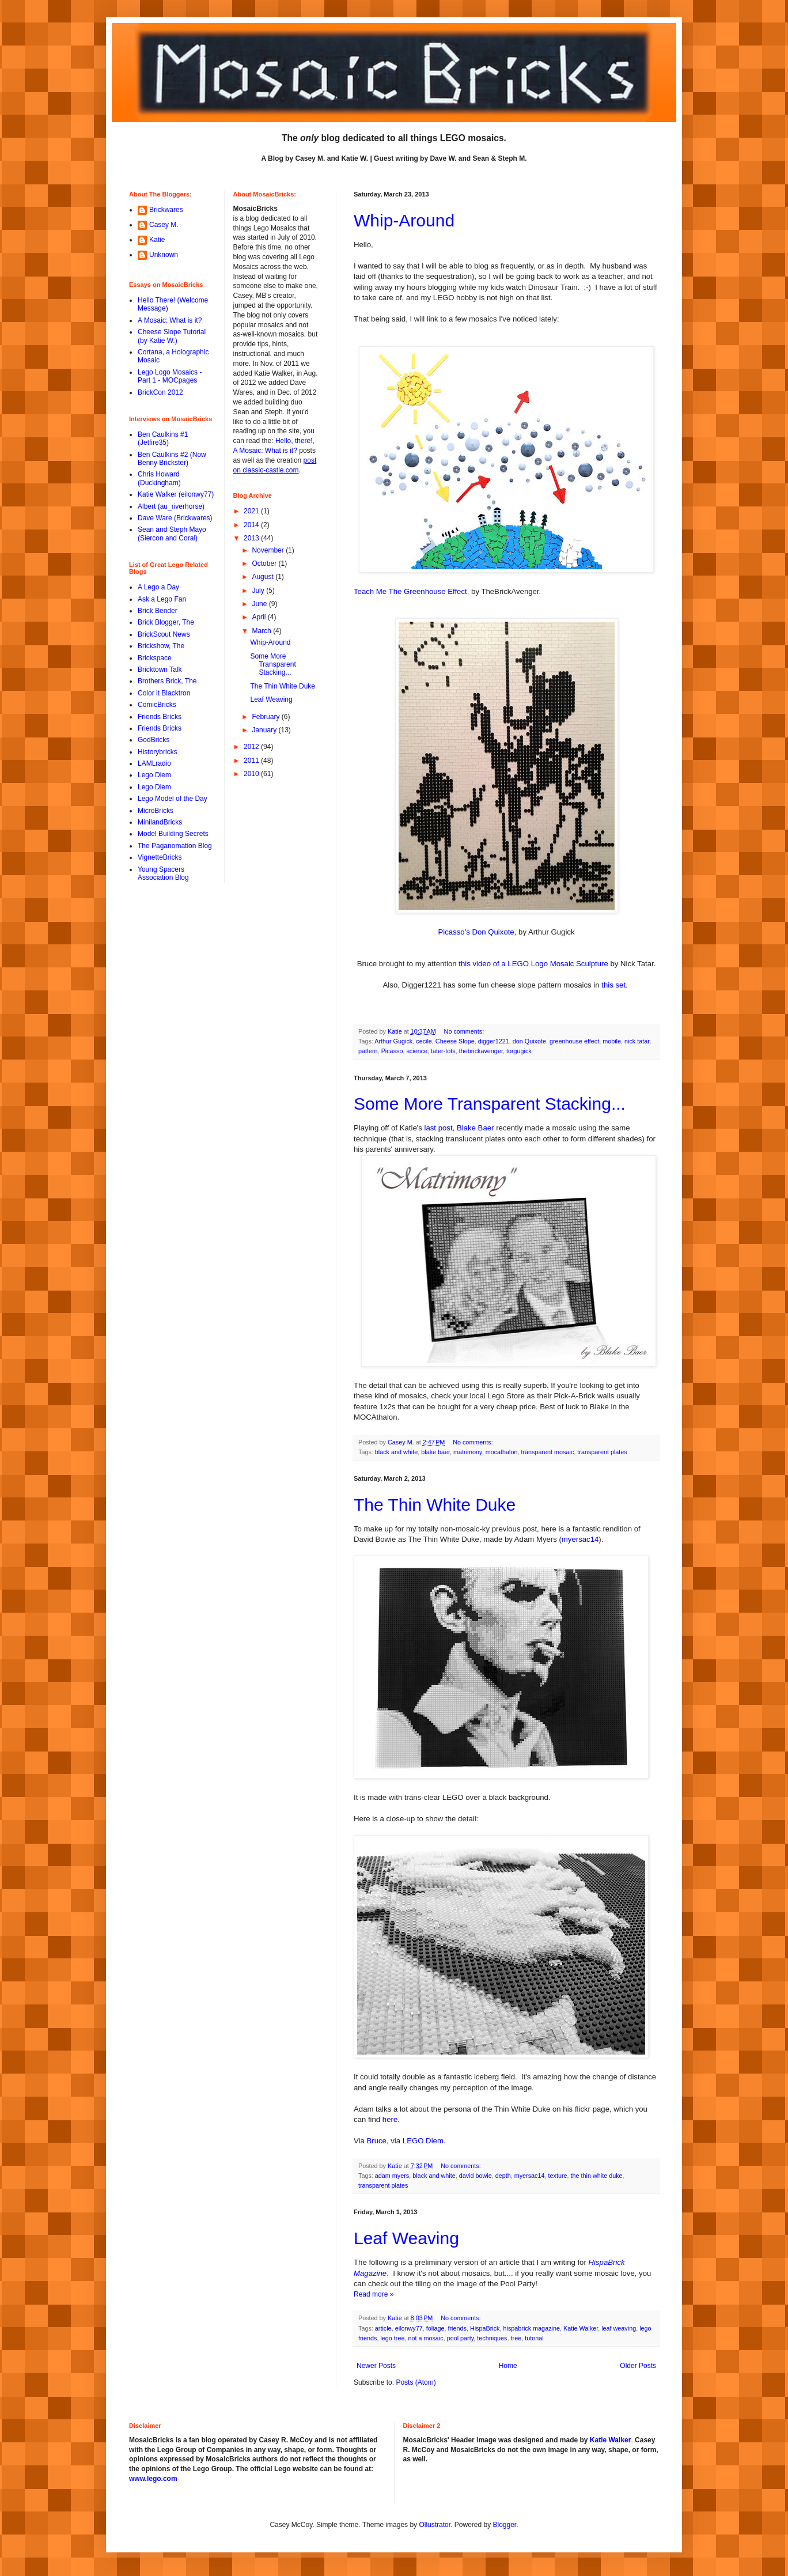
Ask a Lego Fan (162, 599)
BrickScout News (164, 634)
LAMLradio (154, 763)
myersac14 (580, 1539)
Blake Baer (475, 1128)
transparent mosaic (547, 1451)
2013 (252, 538)
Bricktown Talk (159, 669)
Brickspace (155, 658)
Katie (157, 240)
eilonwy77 (409, 2328)
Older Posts (638, 2366)
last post (439, 1128)
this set (613, 985)
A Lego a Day (158, 587)
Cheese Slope (455, 1041)
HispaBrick (485, 2328)
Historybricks (157, 752)
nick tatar (636, 1041)
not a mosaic (425, 2338)
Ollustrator (434, 2525)
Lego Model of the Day (172, 799)
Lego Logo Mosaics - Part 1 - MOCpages (170, 376)
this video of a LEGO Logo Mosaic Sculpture (533, 963)
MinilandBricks (160, 822)
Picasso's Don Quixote (476, 932)
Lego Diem (154, 775)
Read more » (373, 2294)
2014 (252, 525)
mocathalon (502, 1451)
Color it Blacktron (164, 693)
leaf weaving (618, 2328)
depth (503, 2175)
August (263, 577)
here (389, 2119)
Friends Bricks (159, 717)
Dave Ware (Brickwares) (175, 518)
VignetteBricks (159, 857)
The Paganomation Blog (175, 846)
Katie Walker (580, 2328)
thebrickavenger (481, 1050)
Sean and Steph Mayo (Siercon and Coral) (172, 533)
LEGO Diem (423, 2140)
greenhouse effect (574, 1041)
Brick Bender (157, 611)
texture (557, 2175)
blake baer (435, 1451)
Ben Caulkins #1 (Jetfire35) (163, 438)
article (383, 2328)
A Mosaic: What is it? (170, 320)
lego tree (392, 2338)
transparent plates (602, 1451)
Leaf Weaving (406, 2238)
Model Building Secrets (173, 834)
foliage (435, 2328)
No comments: (465, 1031)
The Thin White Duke (435, 1504)
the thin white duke (597, 2175)
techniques (492, 2338)
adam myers (392, 2175)
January (265, 730)
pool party (460, 2338)
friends (457, 2328)
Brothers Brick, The (167, 681)
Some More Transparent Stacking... (490, 1103)
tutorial (534, 2338)
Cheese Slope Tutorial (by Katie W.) (172, 336)
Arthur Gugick (393, 1041)
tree (516, 2338)
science (416, 1050)
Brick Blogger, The (166, 622)
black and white (396, 1451)
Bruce (377, 2140)
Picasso (392, 1050)
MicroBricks (155, 811)
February (266, 717)
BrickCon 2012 (160, 392)
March (262, 631)
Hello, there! (293, 441)
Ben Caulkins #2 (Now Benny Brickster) (172, 459)
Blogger (505, 2525)
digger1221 (493, 1041)
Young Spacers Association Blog (163, 873)
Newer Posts (376, 2366)
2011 (252, 760)
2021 (252, 511)
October (265, 563)
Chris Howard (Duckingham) (159, 478)
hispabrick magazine (531, 2328)
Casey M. (164, 225)
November (269, 550)
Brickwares (166, 210)
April (259, 617)
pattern (368, 1050)
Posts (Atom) (415, 2382)
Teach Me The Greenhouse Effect (410, 591)
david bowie (475, 2175)
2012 (252, 747)
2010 (252, 774)
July (259, 591)
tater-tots (443, 1050)
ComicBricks (157, 705)
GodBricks (153, 740)
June (260, 604)
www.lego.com (153, 2479)
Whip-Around (404, 220)
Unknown (163, 255)
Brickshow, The (161, 646)
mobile (612, 1041)
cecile (424, 1041)
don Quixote (529, 1041)
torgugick (519, 1050)
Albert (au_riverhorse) (171, 506)
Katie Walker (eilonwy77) (176, 494)
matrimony (467, 1451)
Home (508, 2366)
